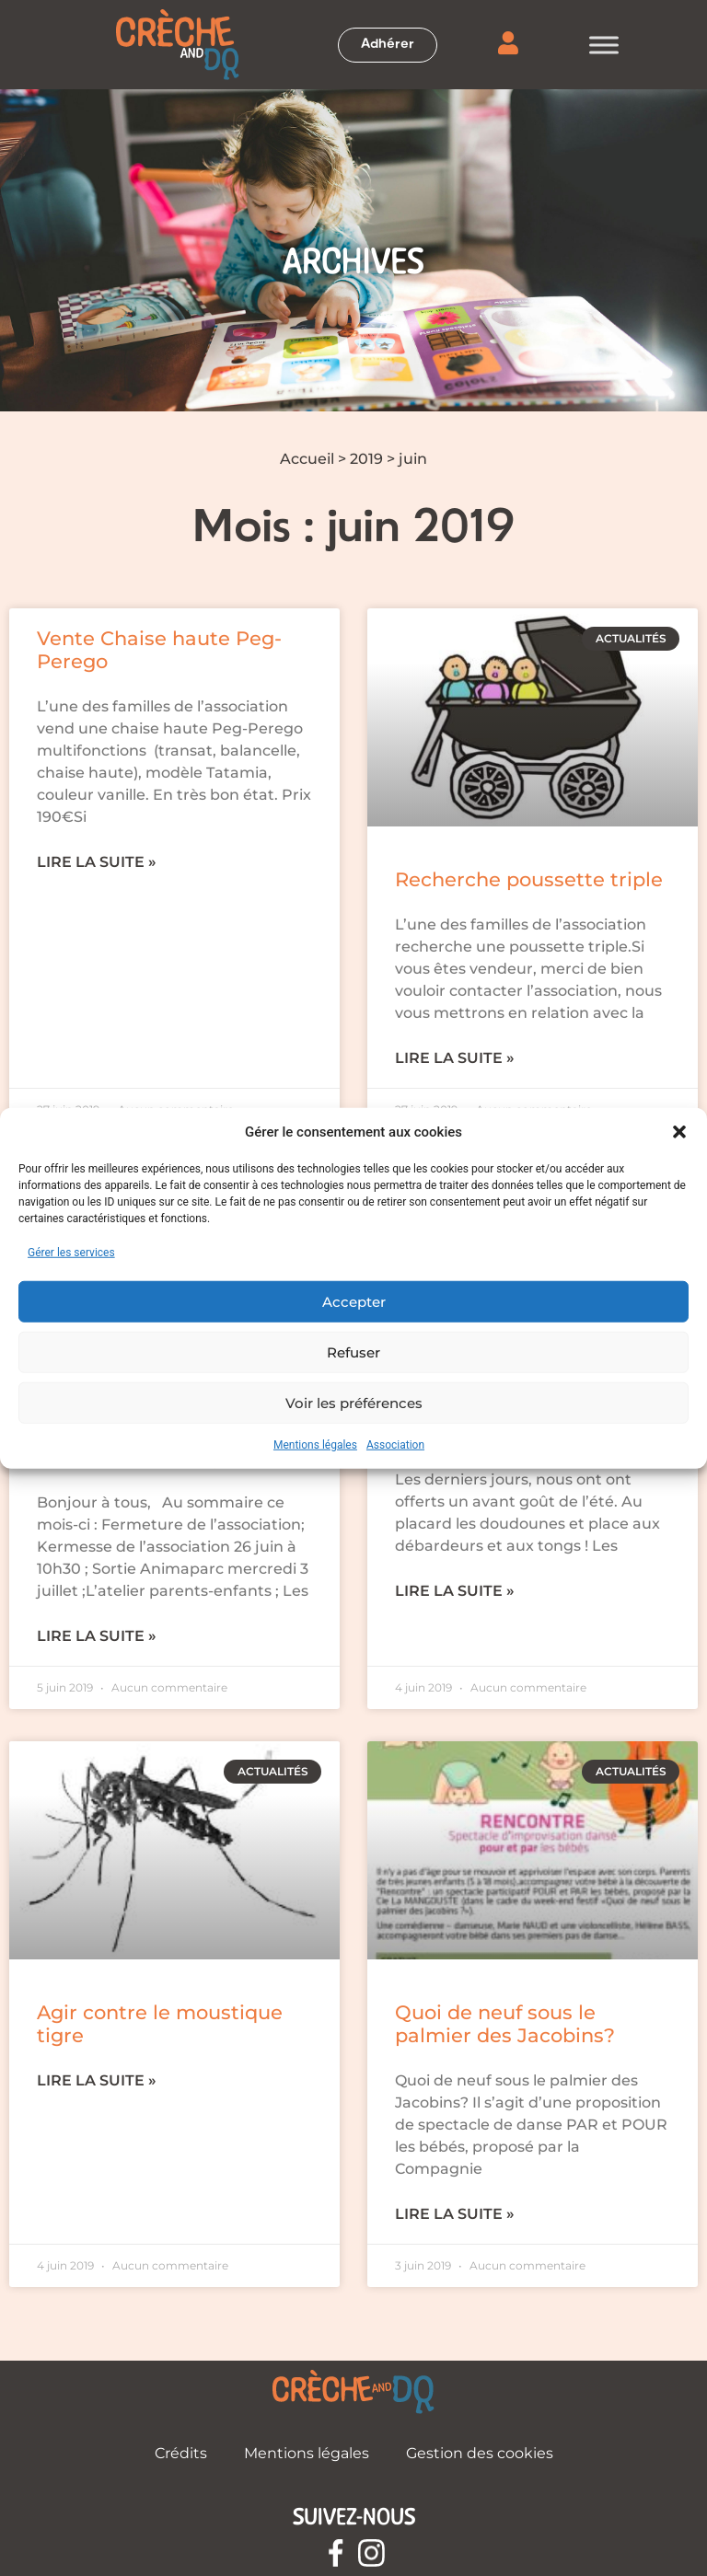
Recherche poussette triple (529, 879)
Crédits (181, 2453)
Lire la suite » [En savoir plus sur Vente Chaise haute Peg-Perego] (96, 862)
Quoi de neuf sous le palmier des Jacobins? (505, 2024)
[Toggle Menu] (604, 44)
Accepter (354, 1301)
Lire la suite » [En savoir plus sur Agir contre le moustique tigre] (96, 2080)
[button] (679, 1132)
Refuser (353, 1351)
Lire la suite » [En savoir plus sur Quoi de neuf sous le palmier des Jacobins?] (455, 2214)
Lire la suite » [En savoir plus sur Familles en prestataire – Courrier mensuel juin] (96, 1636)
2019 (366, 459)
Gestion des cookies (479, 2453)
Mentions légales (315, 1444)
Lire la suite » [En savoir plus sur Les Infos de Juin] (455, 1591)
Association (395, 1444)
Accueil (307, 459)
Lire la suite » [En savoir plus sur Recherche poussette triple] (455, 1058)
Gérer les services (71, 1252)
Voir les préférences (354, 1402)
